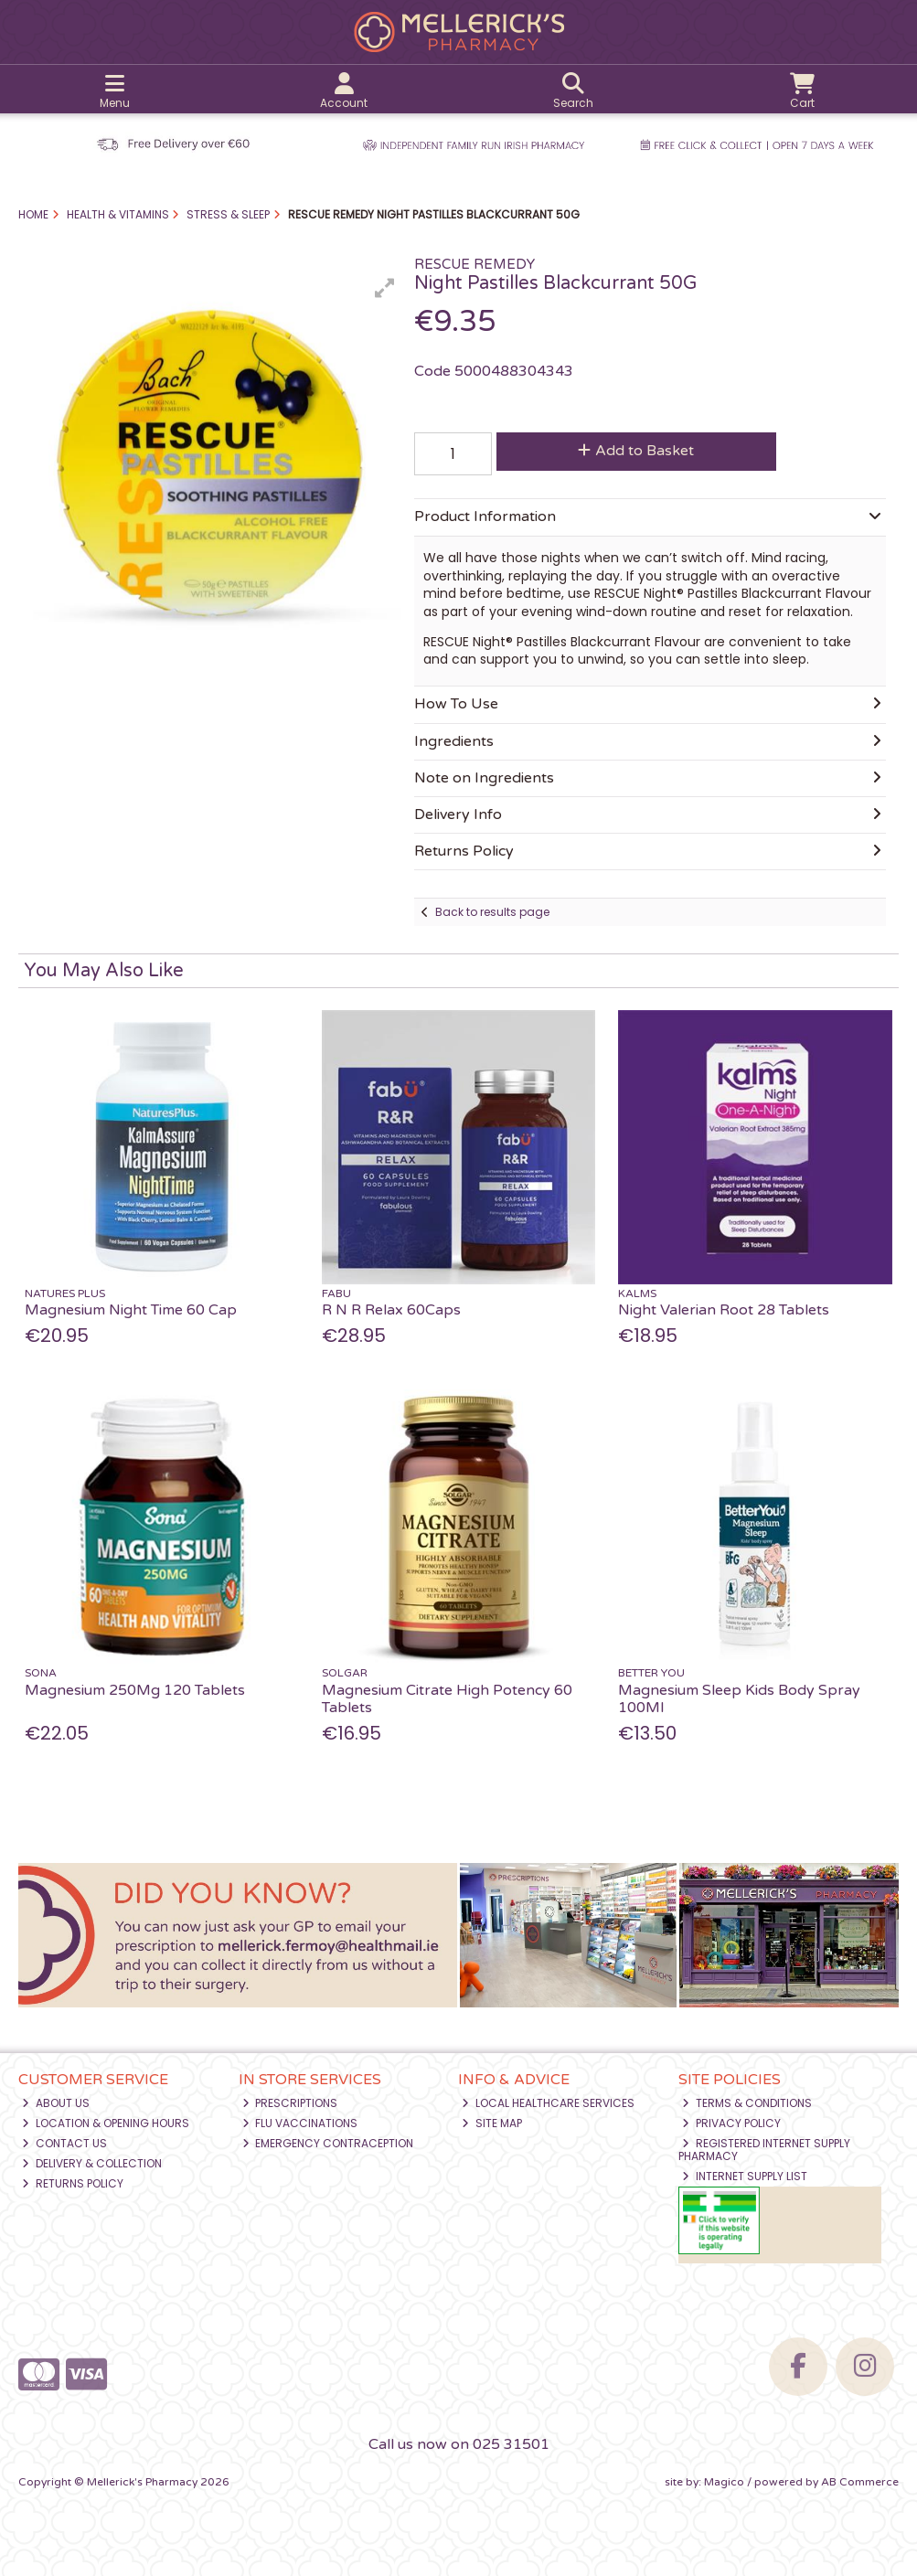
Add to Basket (636, 451)
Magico (724, 2481)
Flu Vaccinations (300, 2123)
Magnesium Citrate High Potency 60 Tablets (447, 1699)
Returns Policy (72, 2183)
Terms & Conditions (747, 2103)
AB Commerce (860, 2481)
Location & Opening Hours (105, 2123)
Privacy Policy (731, 2123)
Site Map (492, 2123)
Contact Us (64, 2143)
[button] (385, 288)
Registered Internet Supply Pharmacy (764, 2149)
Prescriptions (290, 2103)
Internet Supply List (744, 2176)
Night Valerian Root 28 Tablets (723, 1310)
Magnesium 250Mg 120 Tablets (135, 1690)
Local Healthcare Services (548, 2103)
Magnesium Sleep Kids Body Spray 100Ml (739, 1699)
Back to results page (492, 912)
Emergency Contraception (328, 2143)
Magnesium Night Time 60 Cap (131, 1310)
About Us (56, 2103)
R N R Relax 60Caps (391, 1310)
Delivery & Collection (92, 2163)
